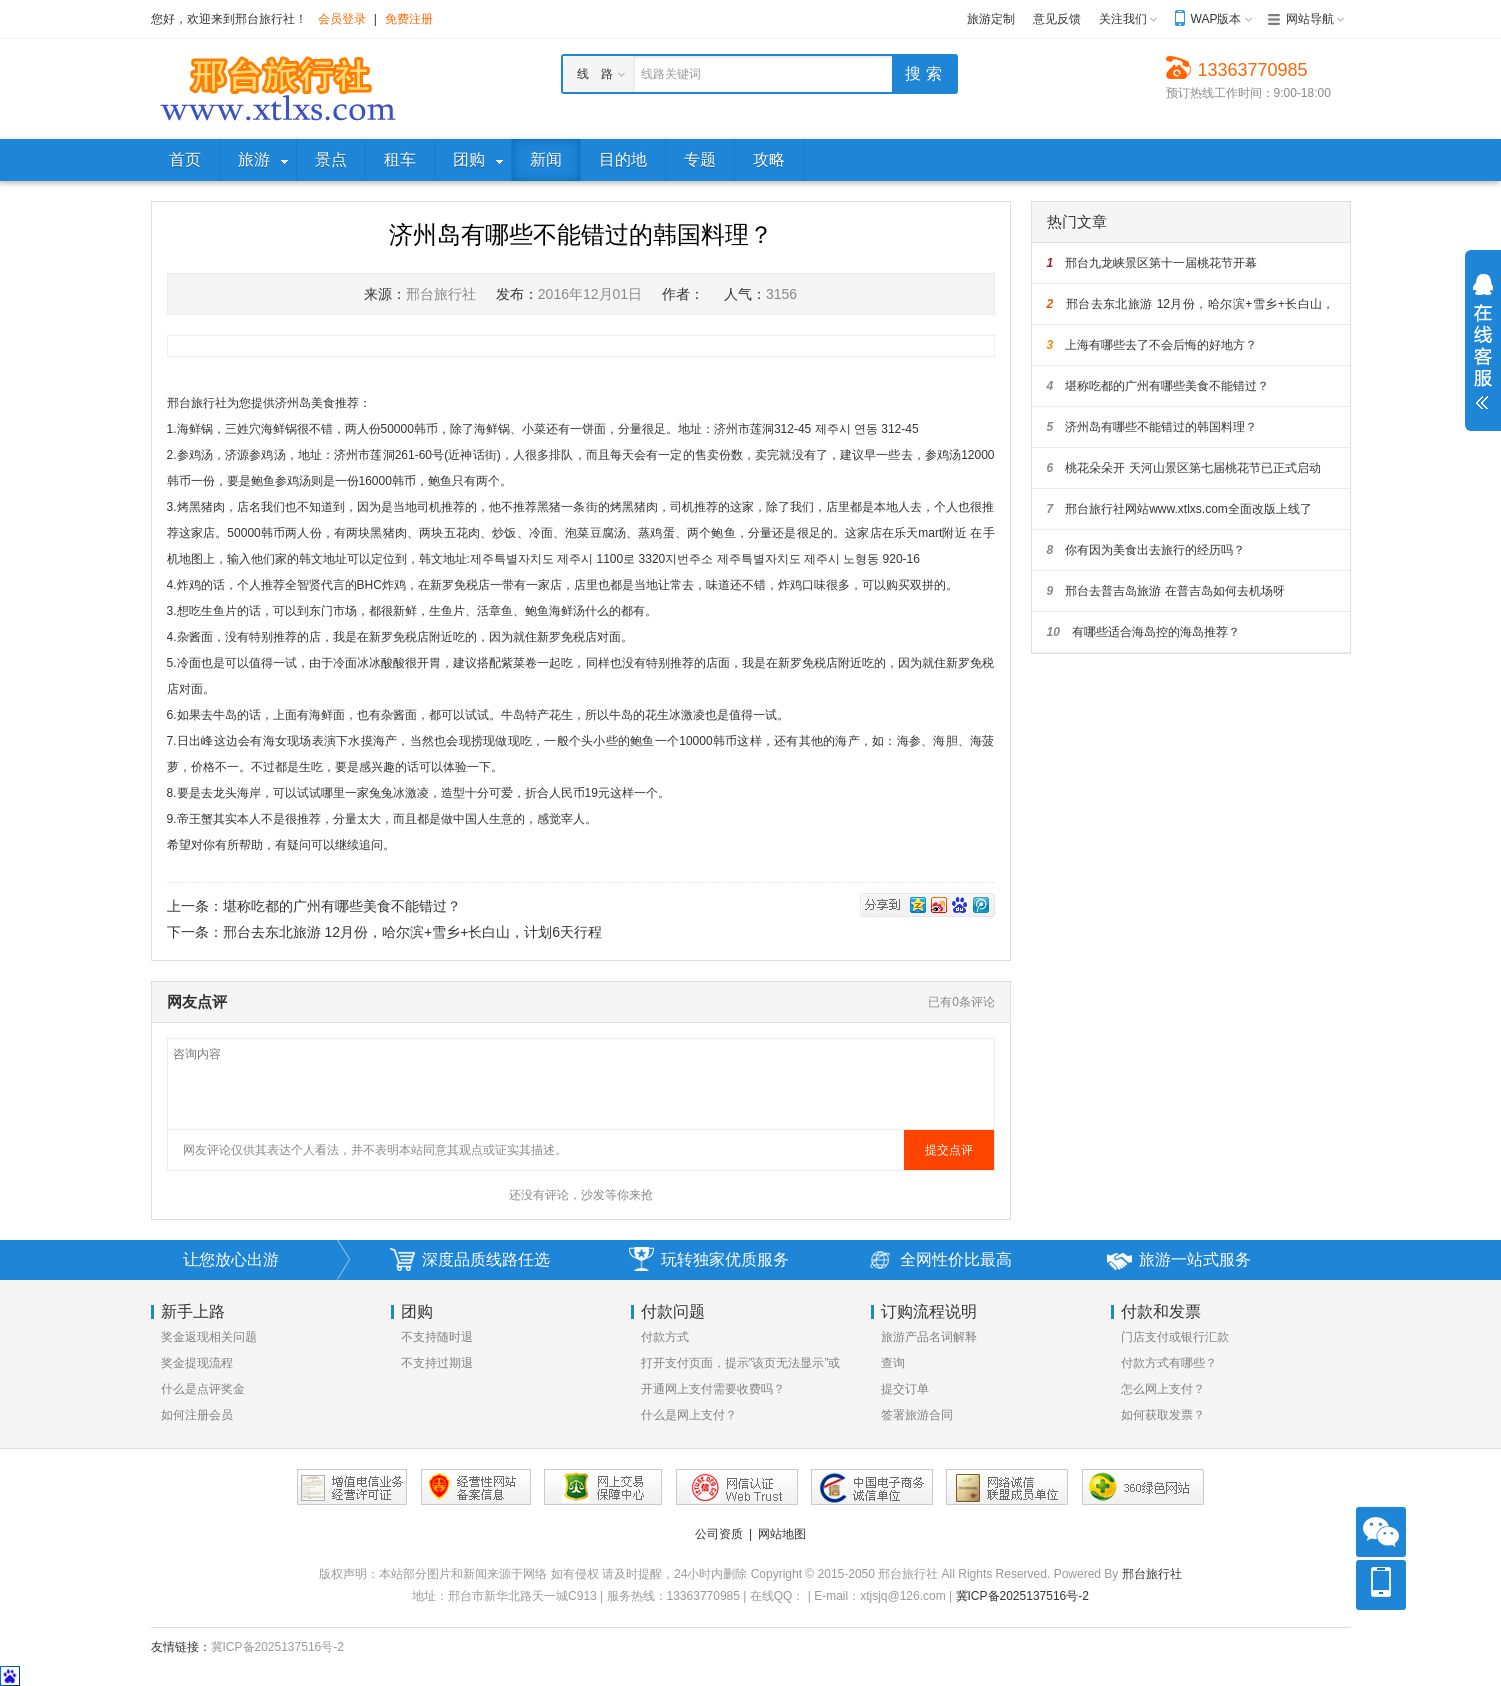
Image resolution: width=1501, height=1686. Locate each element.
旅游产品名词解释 (929, 1337)
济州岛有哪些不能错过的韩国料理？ (1152, 427)
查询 (893, 1363)
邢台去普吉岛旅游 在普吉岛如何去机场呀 (1166, 591)
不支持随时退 (437, 1337)
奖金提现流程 (197, 1363)
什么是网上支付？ (689, 1415)
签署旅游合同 (917, 1415)
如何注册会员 (197, 1415)
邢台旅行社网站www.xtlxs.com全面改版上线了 (1179, 509)
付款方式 (665, 1337)
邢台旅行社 (1152, 1574)
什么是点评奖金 (203, 1389)
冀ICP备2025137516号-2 (1022, 1596)
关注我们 (1123, 19)
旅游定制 (991, 19)
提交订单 (905, 1389)
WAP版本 (1216, 19)
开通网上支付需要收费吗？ (713, 1389)
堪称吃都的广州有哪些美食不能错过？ (342, 906)
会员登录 (342, 19)
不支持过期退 (437, 1363)
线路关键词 (671, 74)
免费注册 (409, 19)
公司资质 (719, 1534)
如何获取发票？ (1163, 1415)
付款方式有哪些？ (1169, 1363)
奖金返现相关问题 (209, 1337)
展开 (1483, 342)
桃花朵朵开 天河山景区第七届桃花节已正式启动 (1184, 468)
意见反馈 (1057, 19)
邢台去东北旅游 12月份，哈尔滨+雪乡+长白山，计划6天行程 (413, 932)
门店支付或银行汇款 (1175, 1337)
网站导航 (1310, 19)
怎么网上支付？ (1163, 1389)
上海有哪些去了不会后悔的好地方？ (1152, 345)
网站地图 (782, 1534)
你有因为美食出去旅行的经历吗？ (1146, 550)
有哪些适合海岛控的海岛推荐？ (1143, 632)
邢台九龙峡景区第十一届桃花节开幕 (1152, 263)
